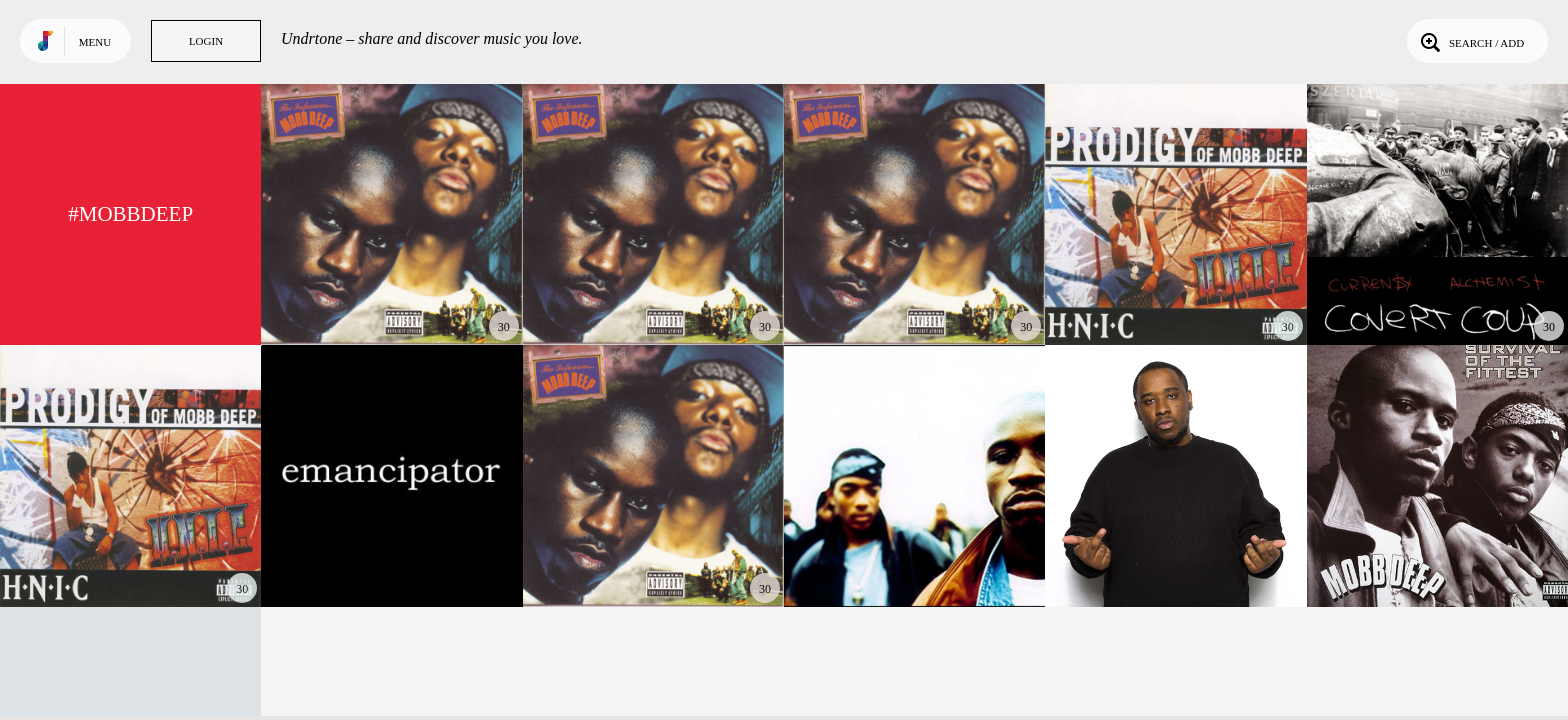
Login (206, 41)
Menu (95, 42)
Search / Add (1470, 41)
